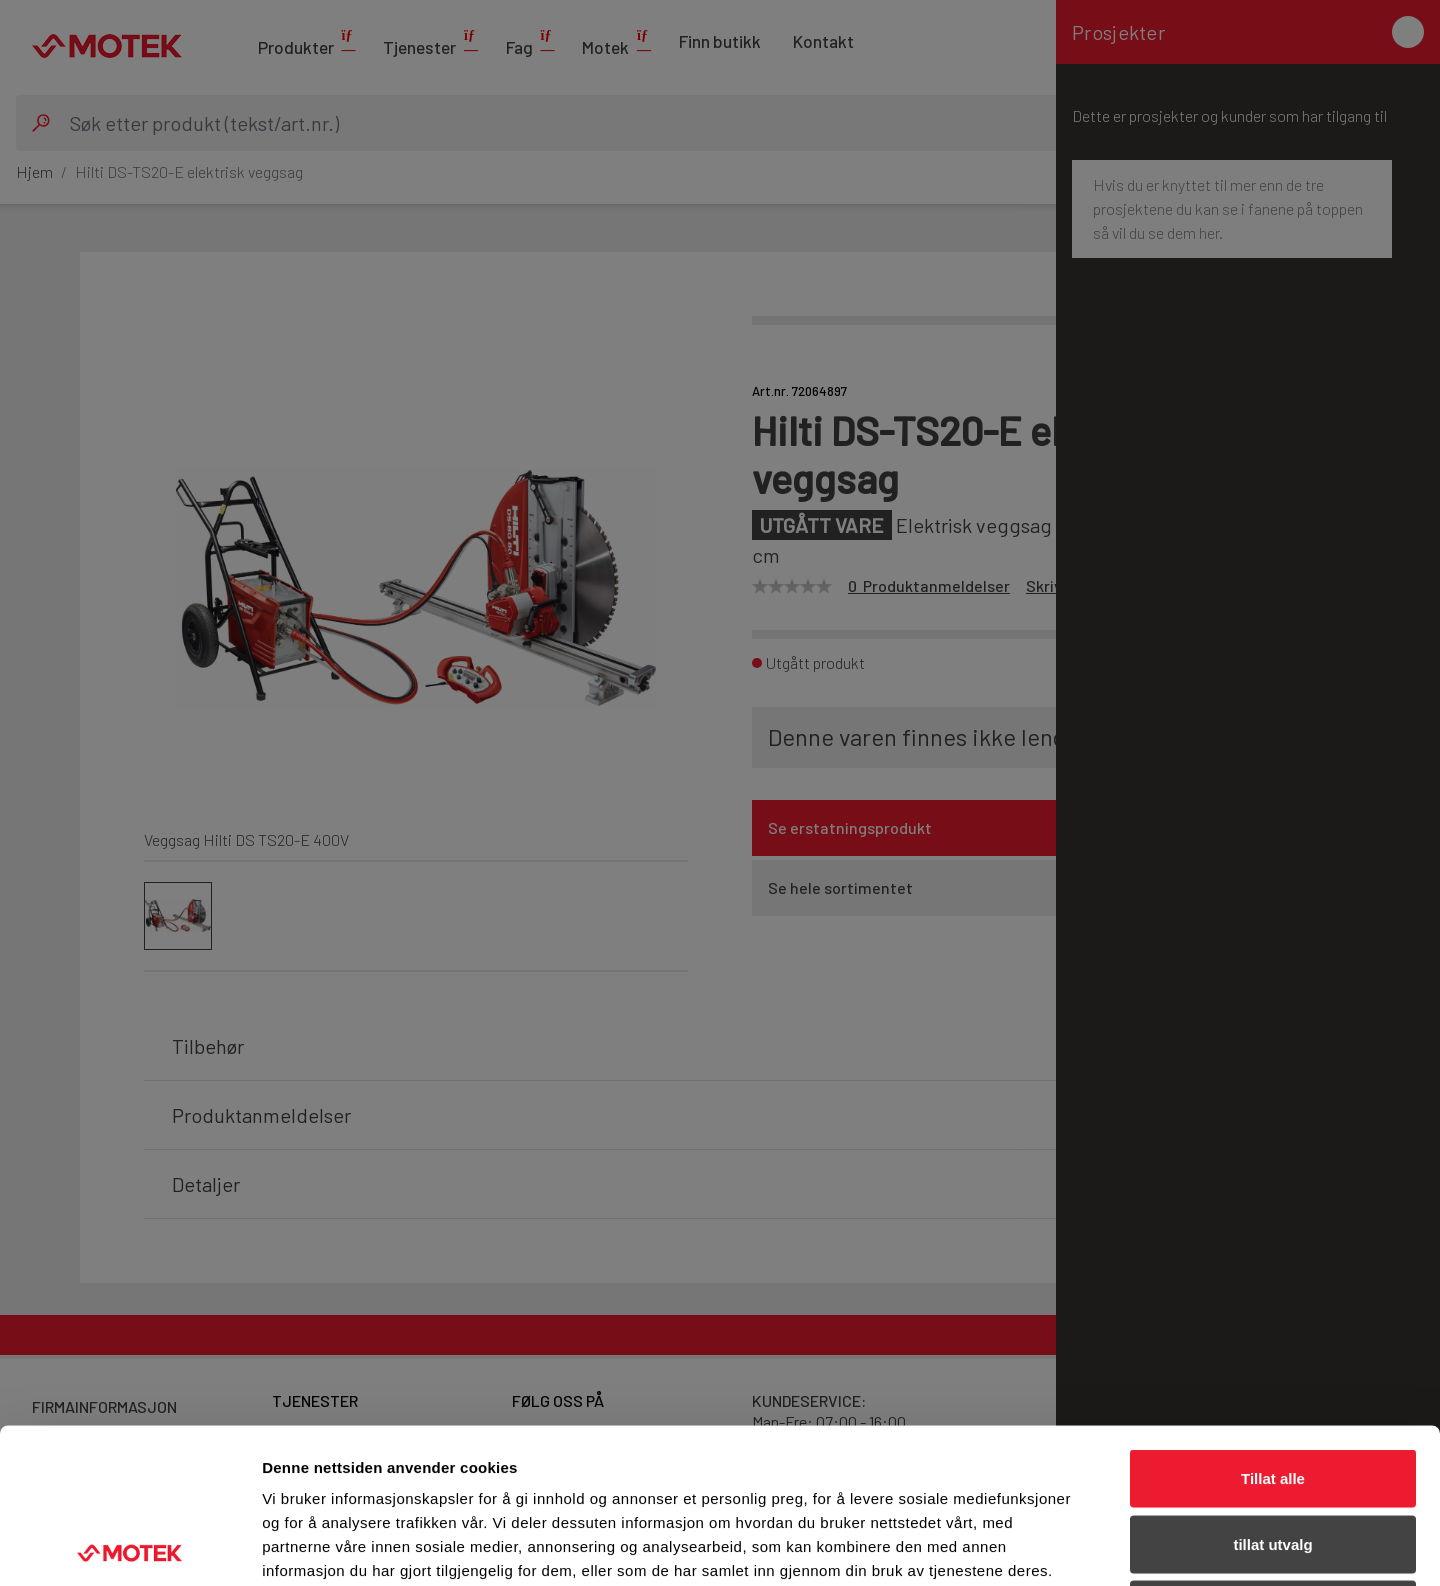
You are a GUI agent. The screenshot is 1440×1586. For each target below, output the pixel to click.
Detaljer (1065, 1546)
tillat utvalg (1272, 1389)
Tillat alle (1273, 1323)
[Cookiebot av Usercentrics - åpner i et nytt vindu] (129, 1547)
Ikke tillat (1273, 1454)
